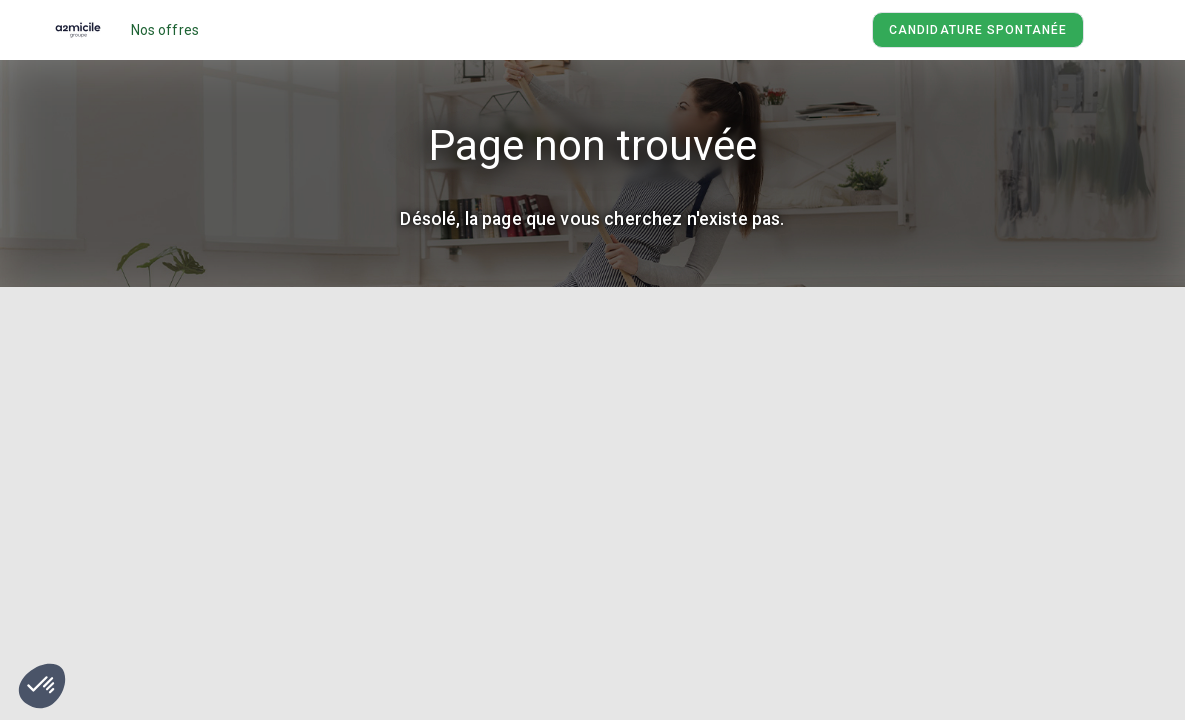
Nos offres (165, 30)
